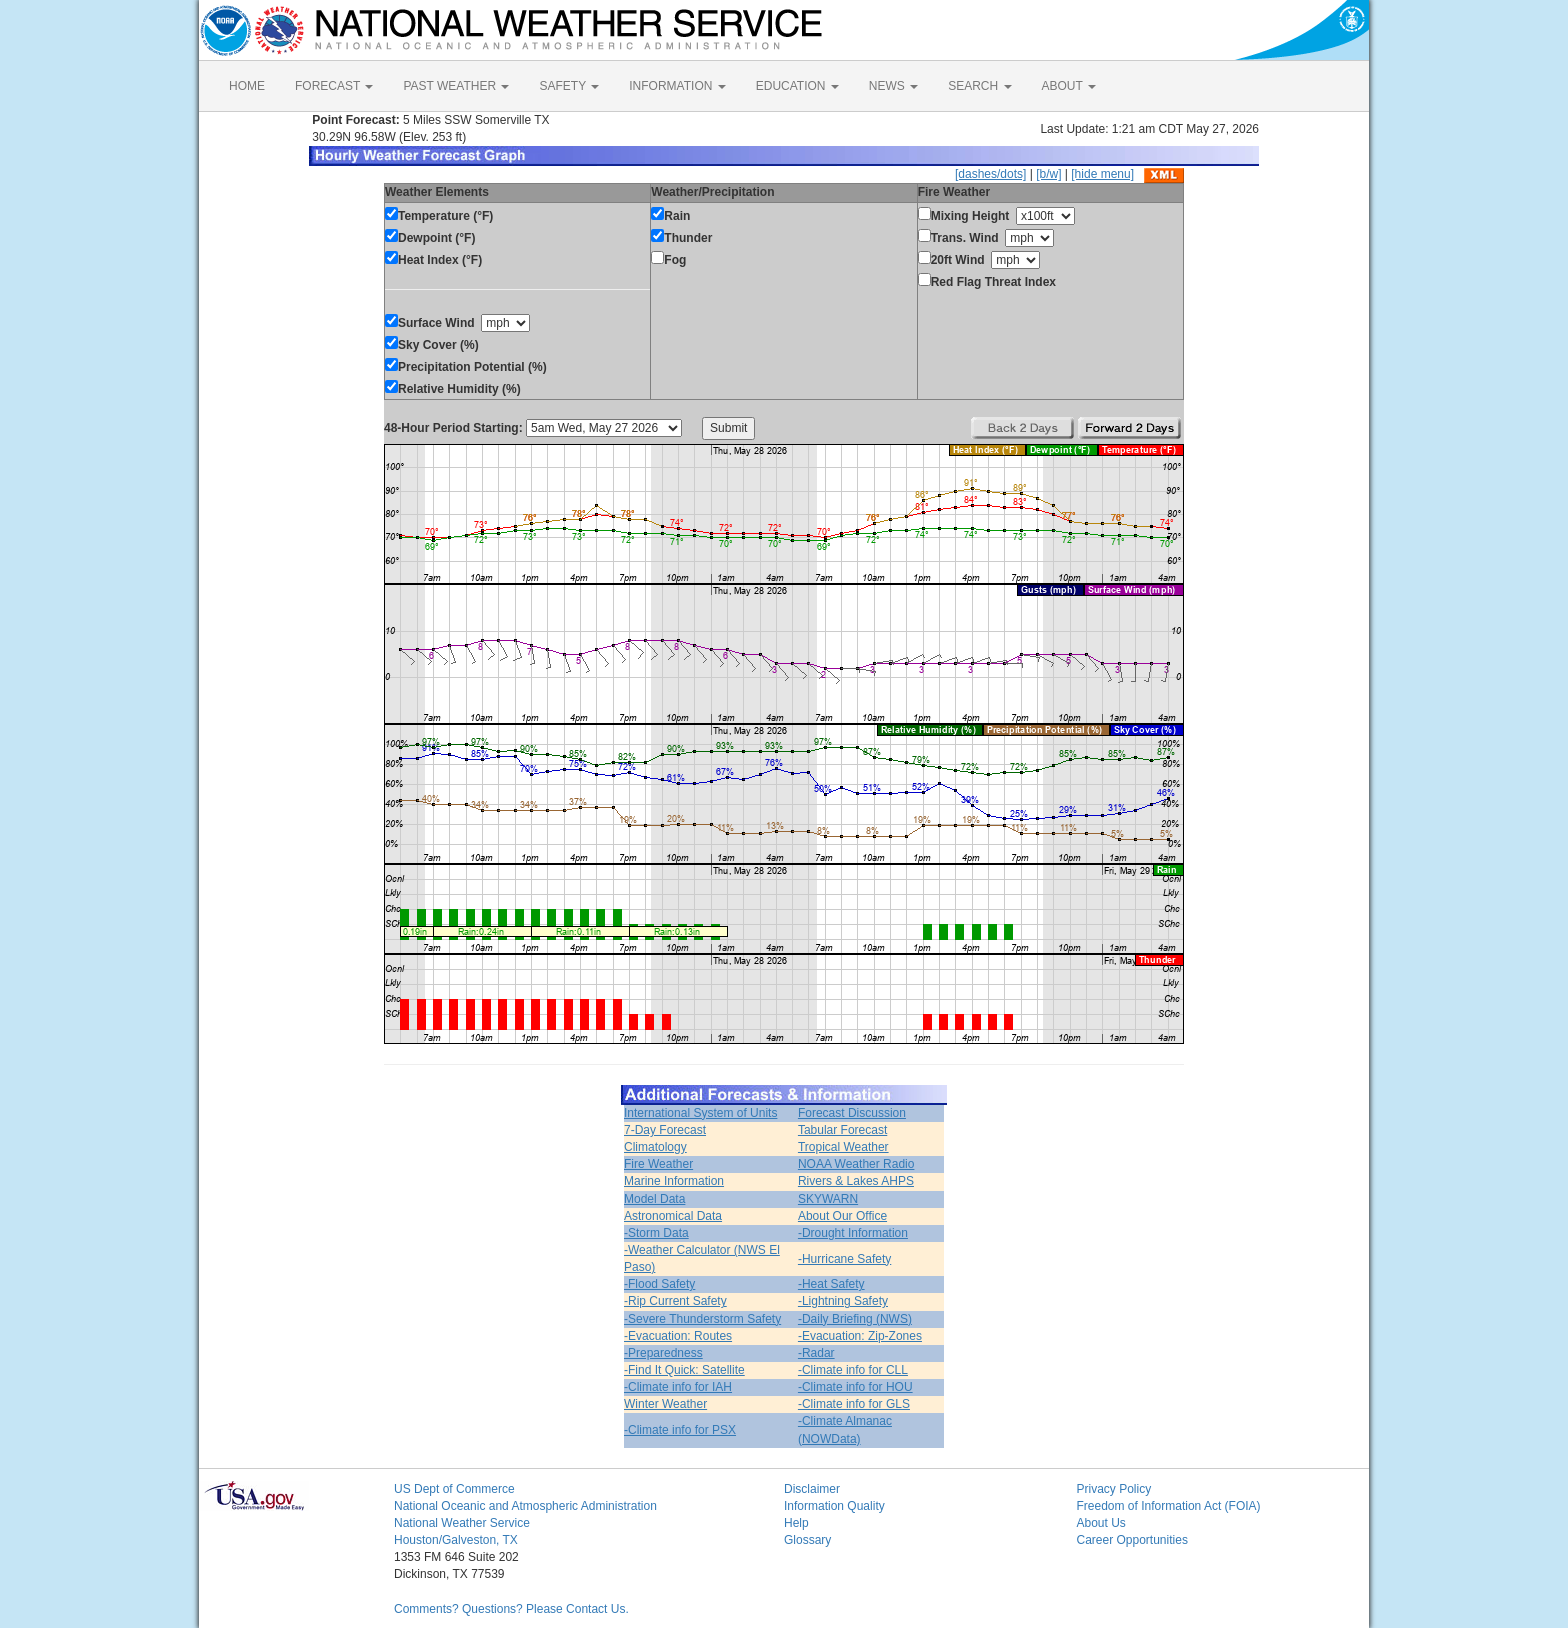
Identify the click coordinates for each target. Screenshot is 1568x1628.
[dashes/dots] (990, 174)
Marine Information (674, 1181)
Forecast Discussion (852, 1113)
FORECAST (334, 86)
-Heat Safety (831, 1284)
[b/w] (1048, 174)
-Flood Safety (659, 1284)
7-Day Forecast (665, 1130)
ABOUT (1069, 86)
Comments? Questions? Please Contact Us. (511, 1609)
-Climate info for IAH (678, 1387)
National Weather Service (462, 1523)
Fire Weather (658, 1164)
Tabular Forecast (842, 1130)
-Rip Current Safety (675, 1301)
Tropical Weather (843, 1147)
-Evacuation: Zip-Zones (860, 1336)
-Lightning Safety (843, 1301)
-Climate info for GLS (854, 1404)
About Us (1101, 1523)
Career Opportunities (1132, 1540)
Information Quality (834, 1506)
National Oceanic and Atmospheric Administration (525, 1506)
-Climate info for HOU (855, 1387)
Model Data (654, 1199)
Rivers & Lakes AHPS (856, 1181)
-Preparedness (663, 1353)
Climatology (655, 1147)
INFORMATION (677, 86)
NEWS (893, 86)
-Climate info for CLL (853, 1370)
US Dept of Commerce (454, 1489)
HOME (247, 86)
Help (796, 1523)
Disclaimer (812, 1489)
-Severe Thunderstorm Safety (702, 1319)
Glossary (807, 1540)
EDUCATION (797, 86)
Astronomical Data (673, 1216)
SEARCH (979, 86)
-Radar (816, 1353)
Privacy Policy (1114, 1489)
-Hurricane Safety (844, 1259)
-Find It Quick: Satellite (684, 1370)
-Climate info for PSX (680, 1430)
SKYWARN (828, 1199)
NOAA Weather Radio (856, 1164)
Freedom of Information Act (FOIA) (1169, 1506)
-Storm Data (656, 1233)
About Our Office (842, 1216)
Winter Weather (665, 1404)
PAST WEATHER (456, 86)
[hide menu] (1102, 174)
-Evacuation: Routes (678, 1336)
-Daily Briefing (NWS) (855, 1319)
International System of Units (700, 1113)
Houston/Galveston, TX (456, 1540)
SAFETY (569, 86)
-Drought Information (853, 1233)
